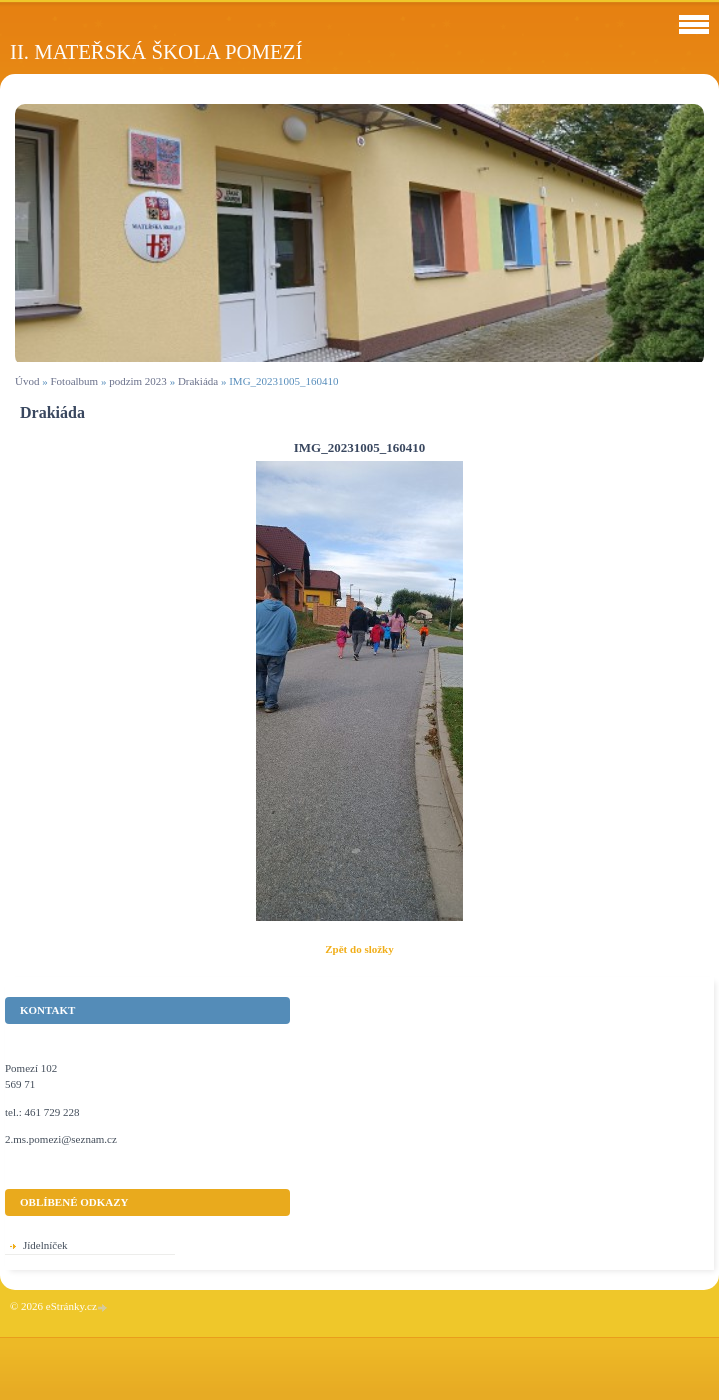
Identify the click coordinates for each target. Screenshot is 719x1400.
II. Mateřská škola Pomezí (156, 51)
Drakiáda (198, 381)
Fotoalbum (74, 381)
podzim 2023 (138, 381)
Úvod (27, 381)
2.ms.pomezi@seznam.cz (61, 1139)
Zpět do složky (359, 949)
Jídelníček (45, 1245)
